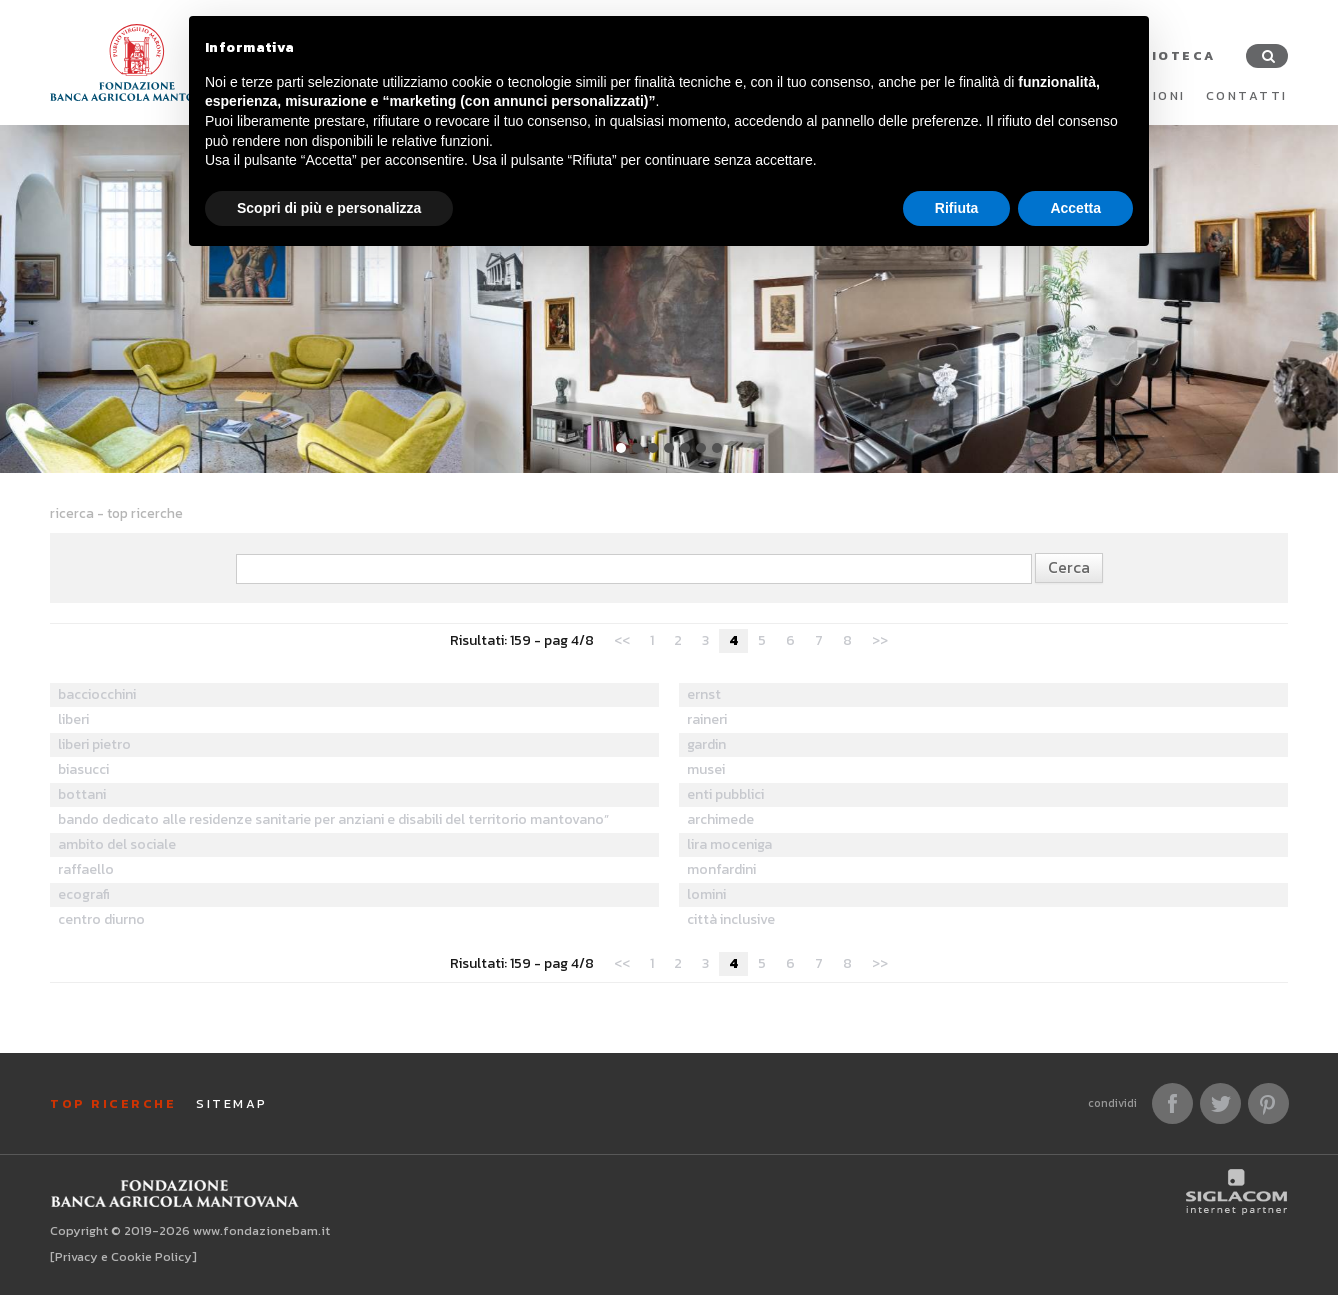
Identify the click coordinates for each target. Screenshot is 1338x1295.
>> (880, 640)
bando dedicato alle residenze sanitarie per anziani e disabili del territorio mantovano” (333, 819)
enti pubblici (725, 794)
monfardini (721, 869)
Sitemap (232, 1103)
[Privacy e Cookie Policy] (123, 1256)
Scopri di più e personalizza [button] (329, 208)
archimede (720, 819)
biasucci (83, 769)
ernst (704, 694)
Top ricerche (113, 1103)
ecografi (84, 894)
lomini (706, 894)
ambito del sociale (117, 844)
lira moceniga (729, 844)
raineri (707, 719)
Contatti (1247, 95)
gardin (706, 744)
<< (622, 640)
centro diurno (101, 919)
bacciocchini (97, 694)
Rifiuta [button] (957, 208)
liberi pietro (94, 744)
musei (706, 769)
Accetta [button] (1075, 208)
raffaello (86, 869)
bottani (82, 794)
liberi (73, 719)
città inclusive (731, 919)
